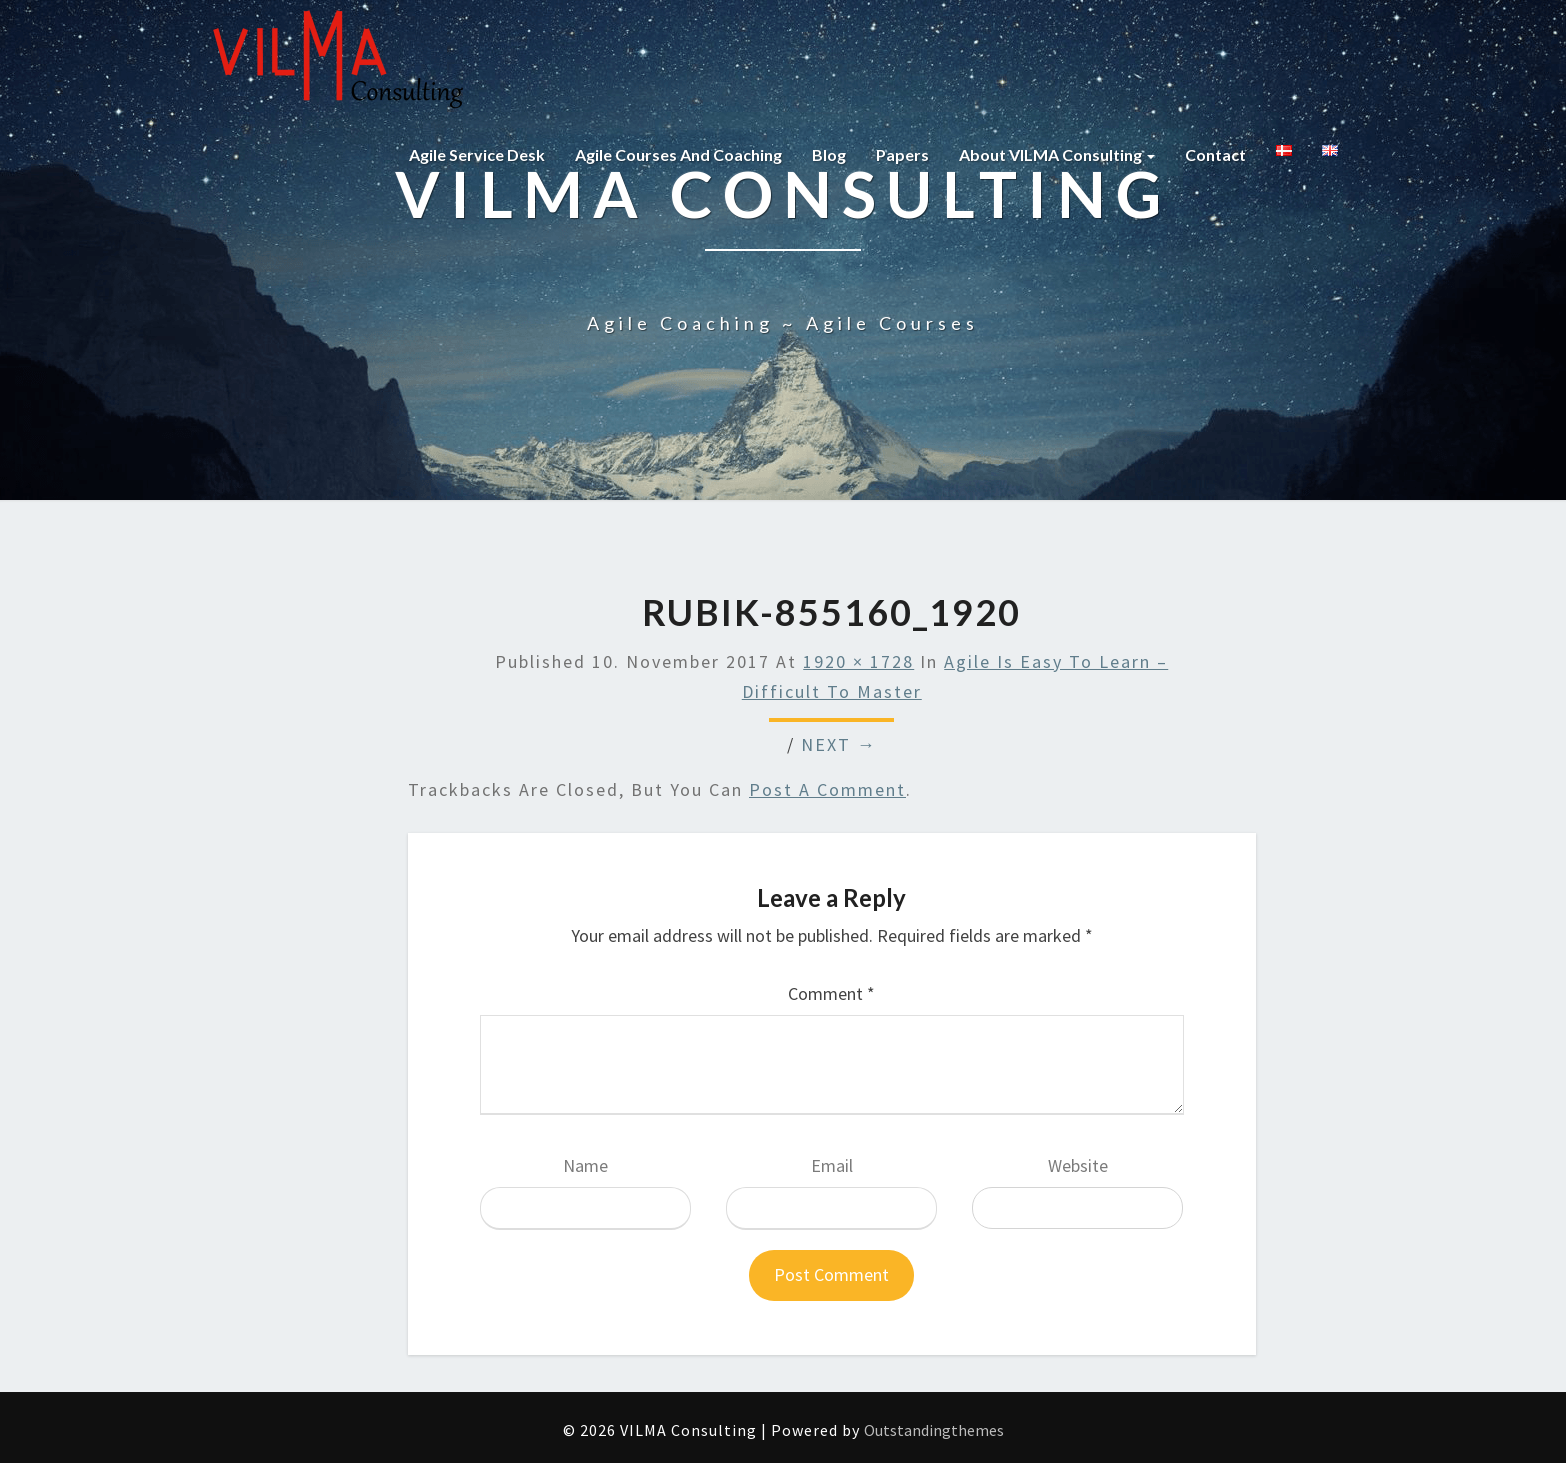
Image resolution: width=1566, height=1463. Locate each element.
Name (585, 1165)
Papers (902, 154)
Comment (831, 993)
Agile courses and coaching (678, 154)
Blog (829, 154)
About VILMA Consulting (1057, 154)
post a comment (827, 789)
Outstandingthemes (934, 1430)
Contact (1215, 154)
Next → (839, 744)
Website (1078, 1165)
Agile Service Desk (477, 154)
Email (832, 1165)
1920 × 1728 (858, 661)
